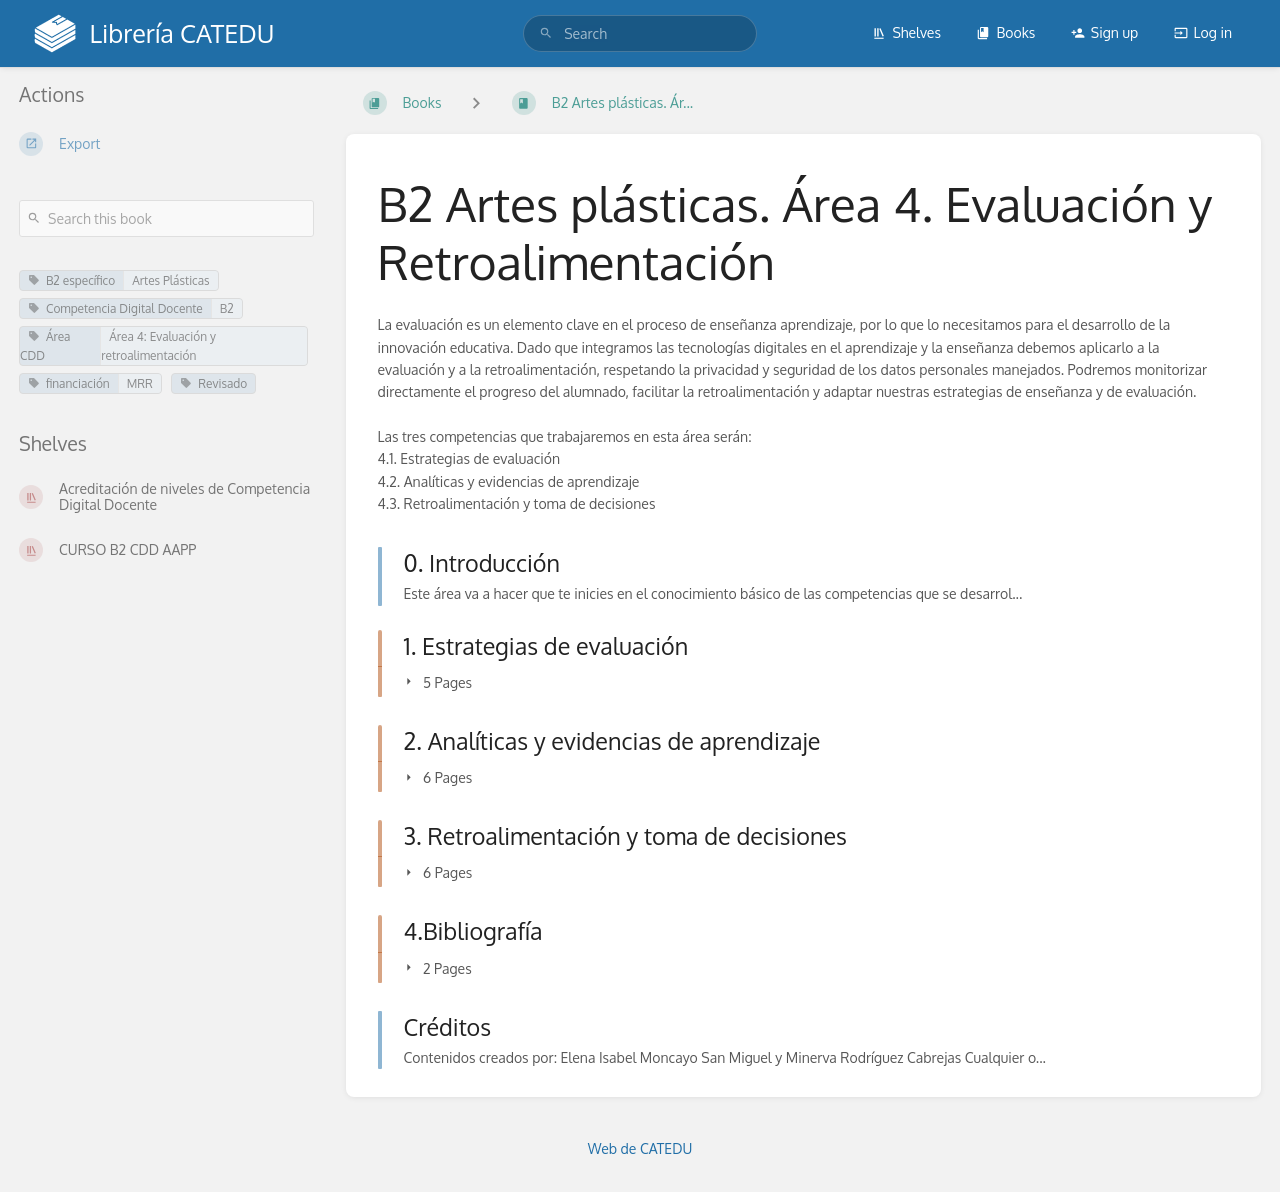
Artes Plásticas (170, 280)
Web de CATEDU (640, 1148)
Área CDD (45, 346)
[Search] (546, 33)
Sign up (1104, 32)
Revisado (213, 383)
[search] (640, 33)
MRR (140, 383)
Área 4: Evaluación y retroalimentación (158, 346)
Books (1005, 32)
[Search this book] (166, 218)
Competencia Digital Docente (115, 308)
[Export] (166, 144)
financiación (69, 383)
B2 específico (71, 280)
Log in (1203, 32)
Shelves (906, 32)
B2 (227, 308)
